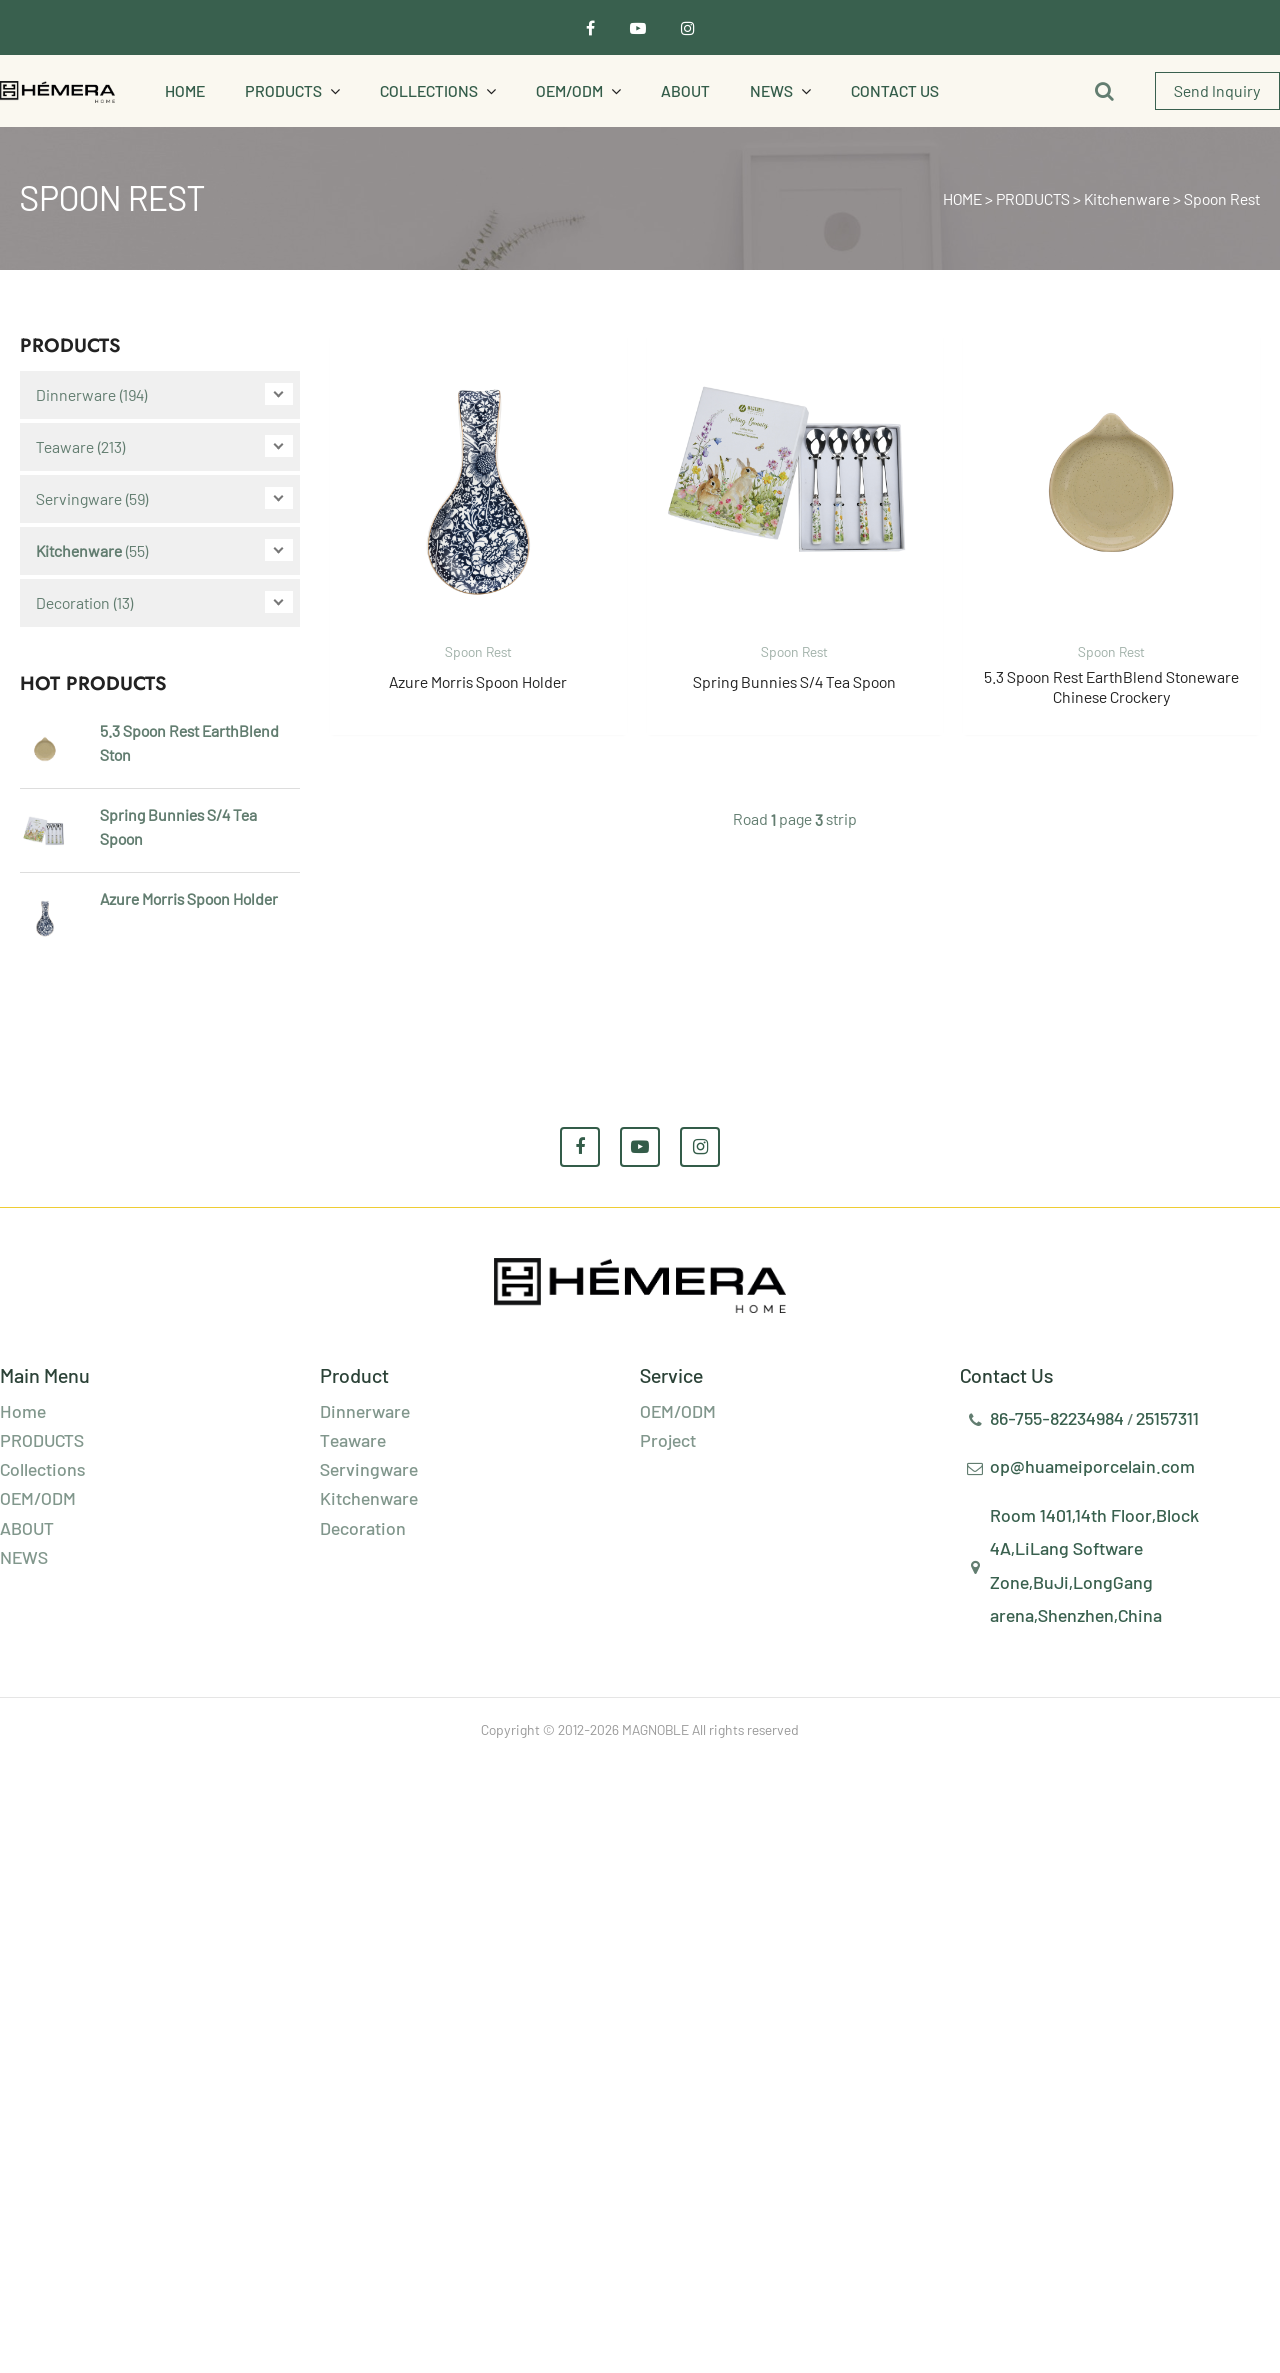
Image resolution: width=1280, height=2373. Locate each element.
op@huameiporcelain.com (1092, 1466)
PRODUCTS (283, 90)
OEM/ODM (569, 90)
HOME (962, 198)
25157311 (1167, 1418)
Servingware (79, 498)
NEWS (771, 90)
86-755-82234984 (1057, 1418)
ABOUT (685, 90)
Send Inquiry (1217, 90)
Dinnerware (76, 394)
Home (185, 90)
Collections (429, 90)
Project (668, 1440)
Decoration (73, 602)
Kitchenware (1127, 198)
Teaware (65, 446)
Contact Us (895, 90)
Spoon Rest (1222, 198)
